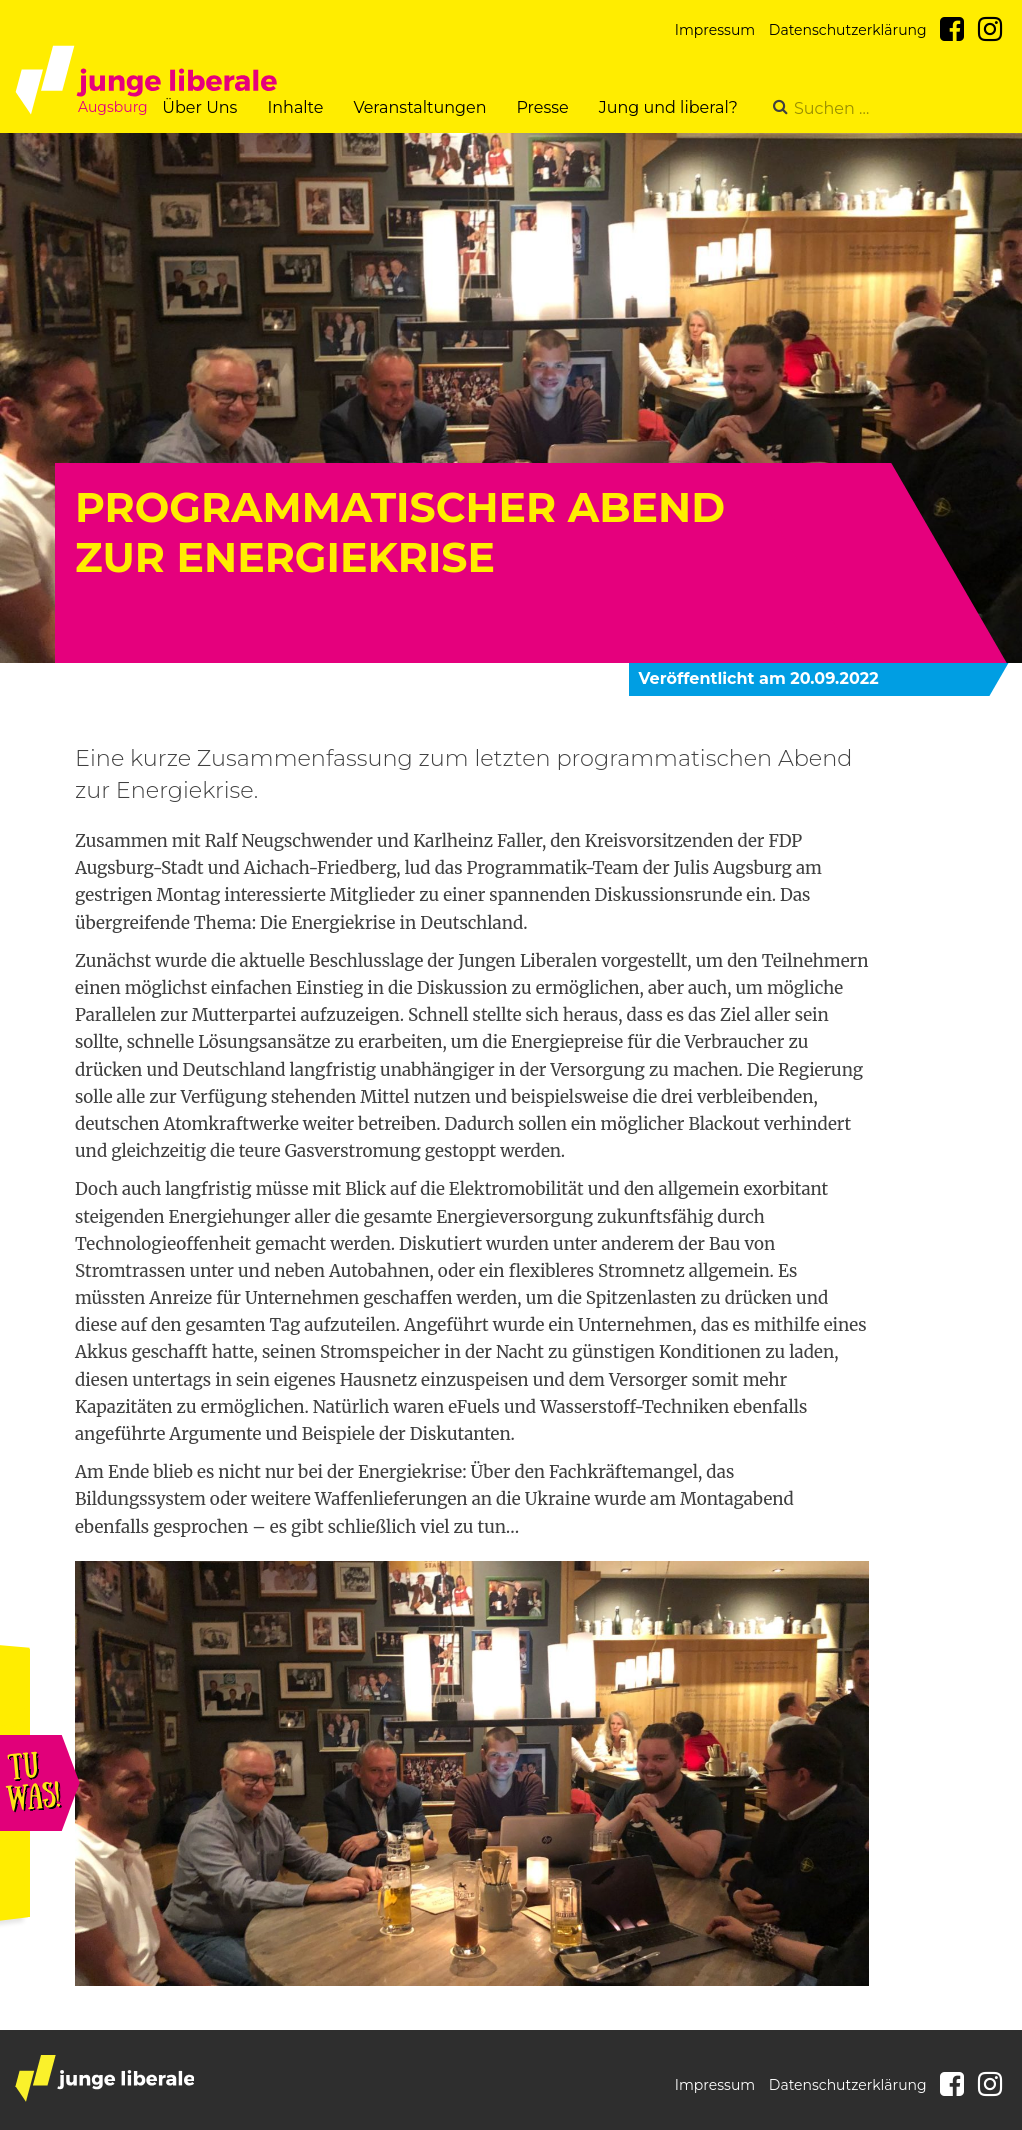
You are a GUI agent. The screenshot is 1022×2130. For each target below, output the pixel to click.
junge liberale (104, 2078)
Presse (542, 107)
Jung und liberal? (668, 107)
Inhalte (295, 107)
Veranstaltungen (419, 107)
